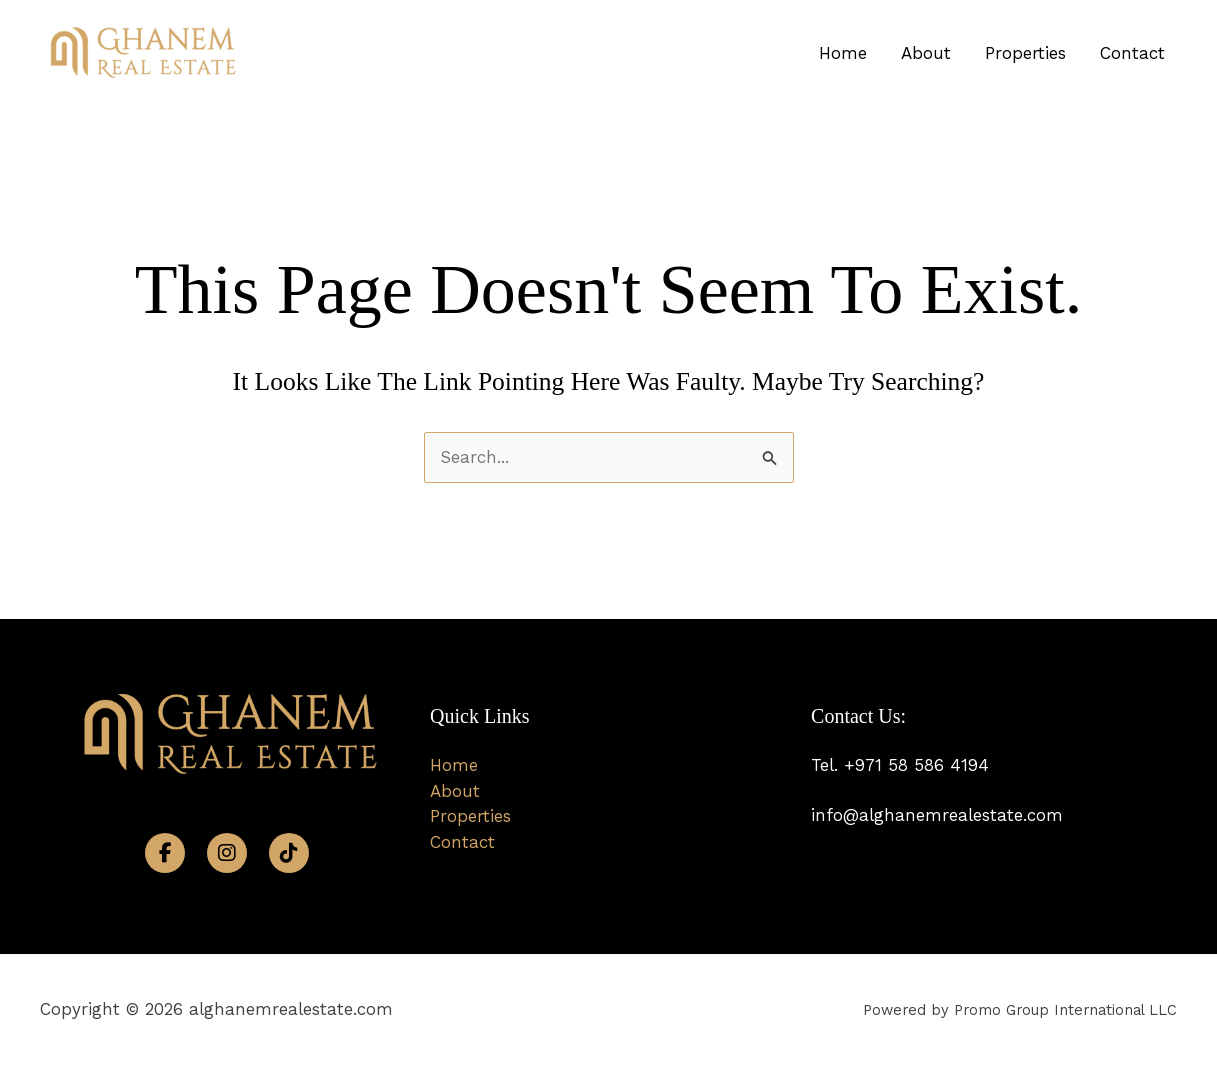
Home (843, 53)
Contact (1132, 53)
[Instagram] (227, 853)
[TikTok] (289, 853)
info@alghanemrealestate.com (937, 815)
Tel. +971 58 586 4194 (900, 765)
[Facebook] (165, 853)
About (926, 53)
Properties (1025, 53)
